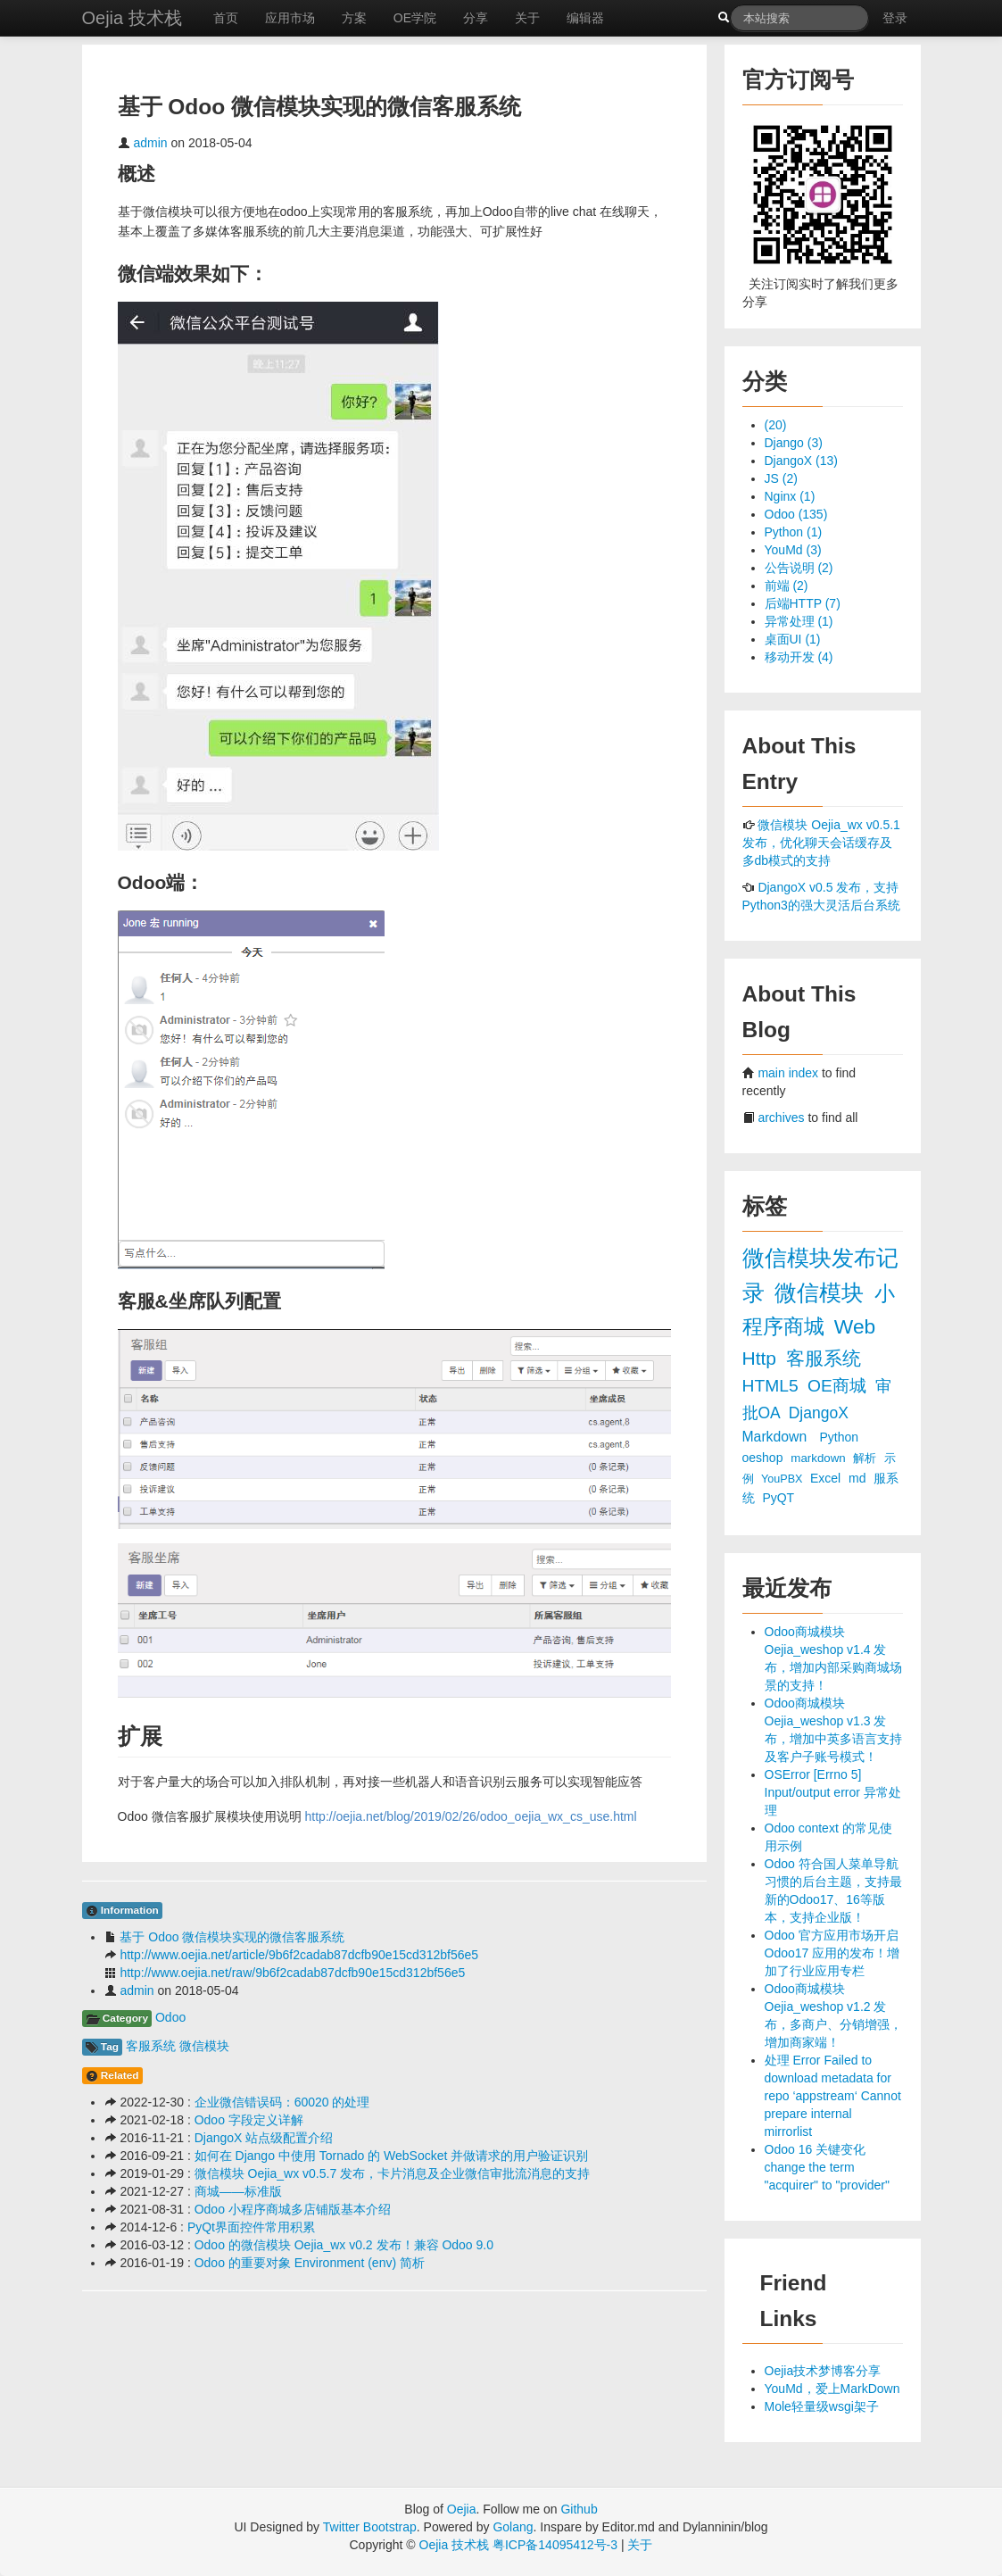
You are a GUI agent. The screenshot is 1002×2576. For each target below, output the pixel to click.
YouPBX (783, 1479)
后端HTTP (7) (803, 603)
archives (781, 1117)
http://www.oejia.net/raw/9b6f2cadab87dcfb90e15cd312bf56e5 (292, 1972)
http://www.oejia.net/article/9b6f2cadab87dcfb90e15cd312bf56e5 (299, 1955)
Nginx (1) (790, 496)
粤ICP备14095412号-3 (555, 2545)
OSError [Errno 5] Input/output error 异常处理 (833, 1792)
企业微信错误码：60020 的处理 (282, 2102)
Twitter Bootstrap (370, 2527)
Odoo (170, 2017)
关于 (527, 18)
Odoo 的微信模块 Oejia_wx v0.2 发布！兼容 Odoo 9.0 (344, 2245)
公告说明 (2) (799, 568)
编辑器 (585, 18)
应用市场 (290, 18)
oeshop (764, 1457)
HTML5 (772, 1385)
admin (150, 143)
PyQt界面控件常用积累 (251, 2227)
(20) (776, 425)
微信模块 (204, 2046)
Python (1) (794, 532)
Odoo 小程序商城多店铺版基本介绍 (293, 2209)
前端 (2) (786, 585)
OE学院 (414, 18)
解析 (866, 1458)
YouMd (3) (793, 550)
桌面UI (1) (793, 639)
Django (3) (794, 443)
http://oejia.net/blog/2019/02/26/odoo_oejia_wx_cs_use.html (471, 1816)
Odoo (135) (796, 514)
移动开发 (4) (799, 657)
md (859, 1478)
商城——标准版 (238, 2191)
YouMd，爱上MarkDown (832, 2388)
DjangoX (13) (802, 460)
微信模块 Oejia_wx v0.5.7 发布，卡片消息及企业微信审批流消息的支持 (392, 2173)
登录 (894, 18)
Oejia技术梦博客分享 (823, 2371)
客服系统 (151, 2046)
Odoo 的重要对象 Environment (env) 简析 (310, 2263)
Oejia (461, 2509)
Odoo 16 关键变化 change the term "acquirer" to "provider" (827, 2167)
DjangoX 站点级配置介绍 (264, 2138)
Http (762, 1358)
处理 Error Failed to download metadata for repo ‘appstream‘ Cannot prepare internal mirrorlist (833, 2096)
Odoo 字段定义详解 (249, 2120)
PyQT (778, 1498)
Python (839, 1437)
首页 (225, 18)
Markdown (776, 1436)
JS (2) (781, 478)
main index (788, 1073)
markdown (820, 1458)
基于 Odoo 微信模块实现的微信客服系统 (232, 1937)
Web (854, 1326)
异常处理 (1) (799, 621)
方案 (354, 18)
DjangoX (819, 1413)
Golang (513, 2527)
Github (578, 2509)
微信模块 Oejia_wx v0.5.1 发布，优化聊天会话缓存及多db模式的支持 (821, 843)
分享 (475, 18)
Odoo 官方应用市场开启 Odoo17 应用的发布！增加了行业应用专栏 (832, 1953)
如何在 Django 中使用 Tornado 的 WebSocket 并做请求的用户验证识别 (392, 2155)
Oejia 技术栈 (132, 18)
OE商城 (839, 1385)
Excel (827, 1478)
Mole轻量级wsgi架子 (822, 2406)
